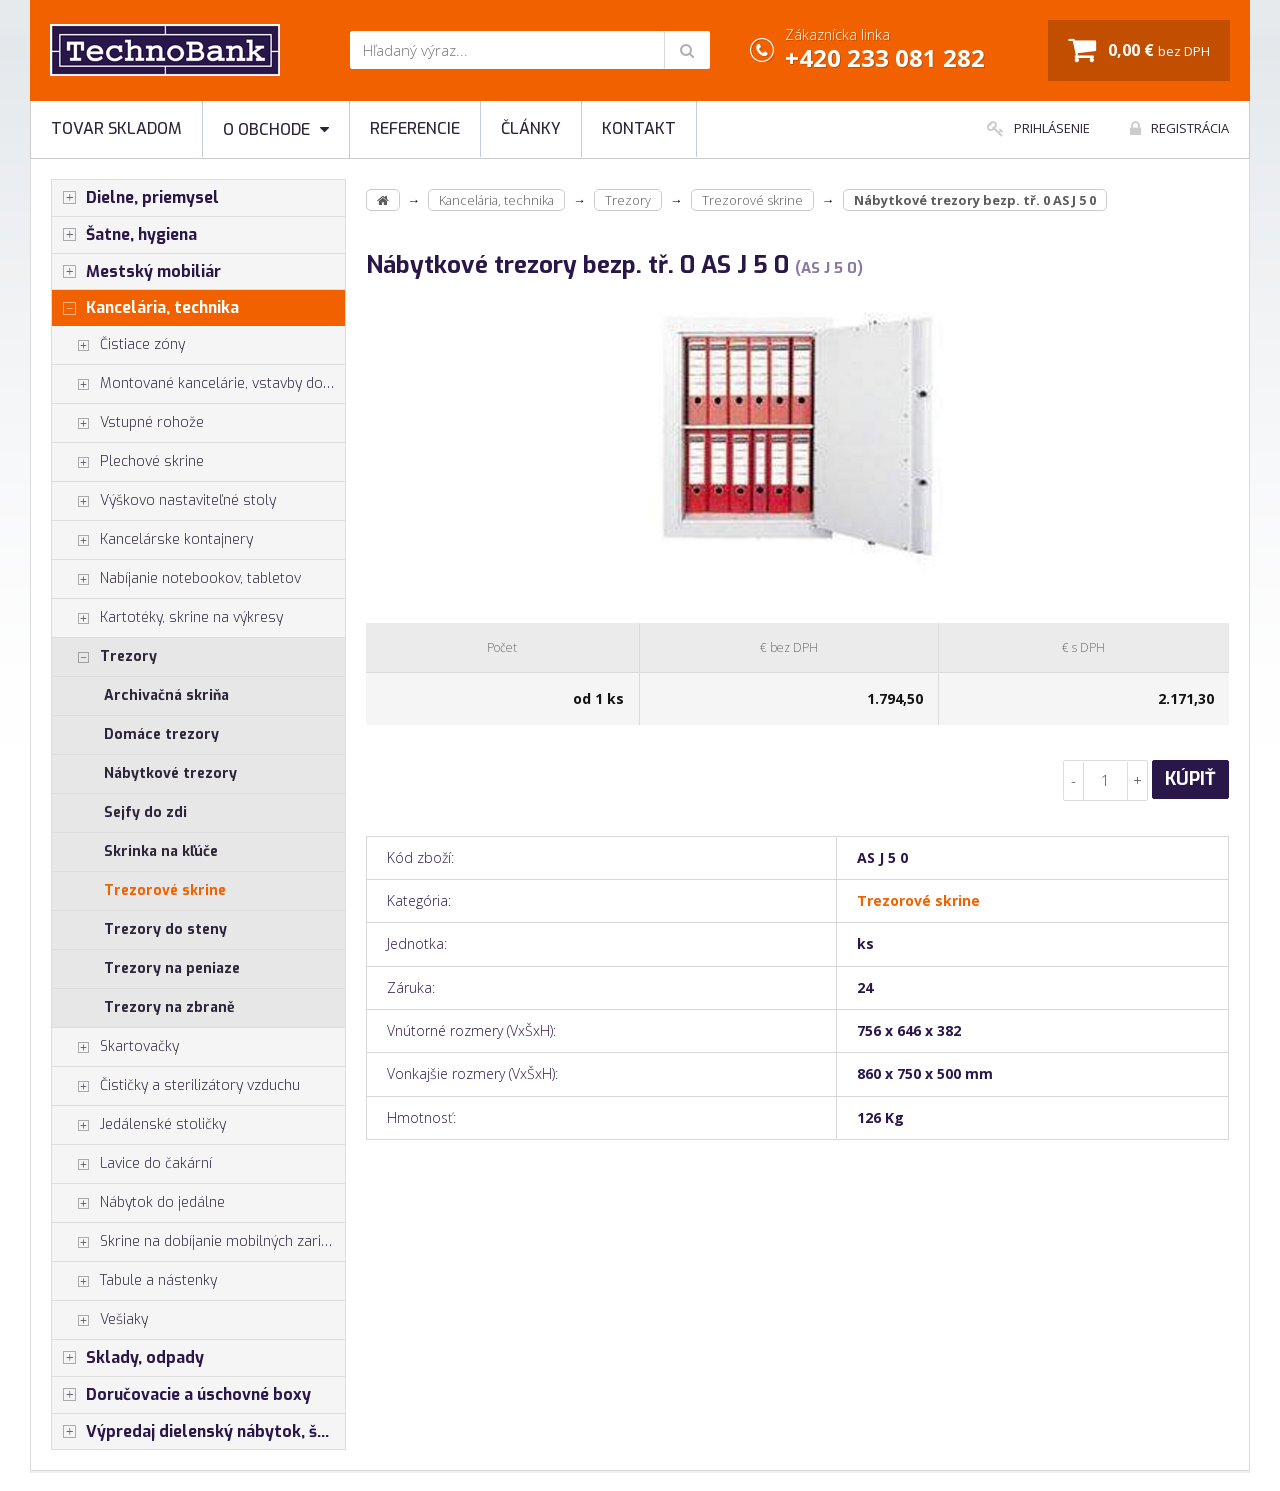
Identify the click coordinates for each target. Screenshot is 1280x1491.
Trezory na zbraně (169, 1007)
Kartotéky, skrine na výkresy (167, 618)
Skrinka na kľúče (161, 851)
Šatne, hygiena (124, 235)
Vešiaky (100, 1320)
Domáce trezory (161, 734)
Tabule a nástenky (134, 1281)
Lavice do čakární (132, 1164)
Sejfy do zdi (145, 812)
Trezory (104, 657)
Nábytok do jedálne (138, 1203)
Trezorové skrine (165, 890)
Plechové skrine (128, 462)
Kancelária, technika (145, 308)
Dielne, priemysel (135, 198)
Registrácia (1179, 128)
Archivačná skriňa (166, 695)
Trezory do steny (165, 929)
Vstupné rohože (128, 423)
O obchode (276, 129)
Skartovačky (115, 1047)
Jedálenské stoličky (139, 1125)
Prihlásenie (1038, 128)
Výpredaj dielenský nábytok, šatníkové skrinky (198, 1432)
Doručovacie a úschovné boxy (181, 1395)
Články (531, 128)
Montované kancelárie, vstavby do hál (198, 384)
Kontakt (639, 128)
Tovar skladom (116, 128)
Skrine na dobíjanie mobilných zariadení (198, 1242)
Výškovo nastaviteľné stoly (164, 501)
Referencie (415, 128)
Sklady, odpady (128, 1358)
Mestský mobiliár (136, 272)
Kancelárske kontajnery (152, 540)
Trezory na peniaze (172, 968)
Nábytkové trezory (170, 773)
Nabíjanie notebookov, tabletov (176, 579)
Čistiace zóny (118, 345)
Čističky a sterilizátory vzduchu (176, 1086)
